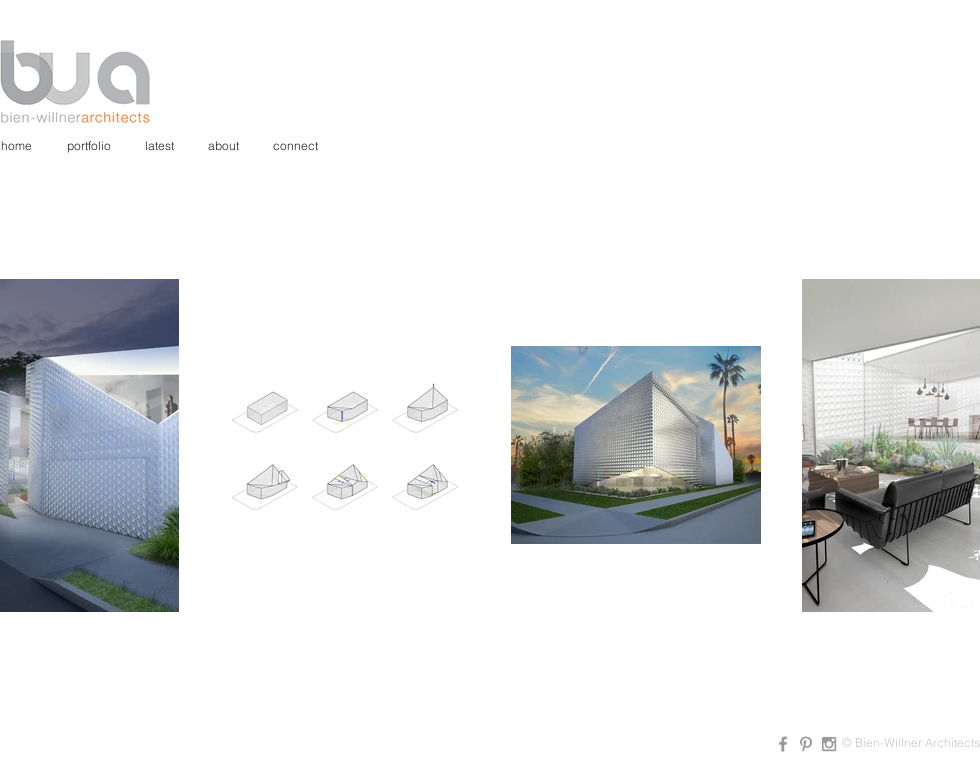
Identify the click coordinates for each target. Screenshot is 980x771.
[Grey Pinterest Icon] (806, 744)
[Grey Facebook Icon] (783, 744)
